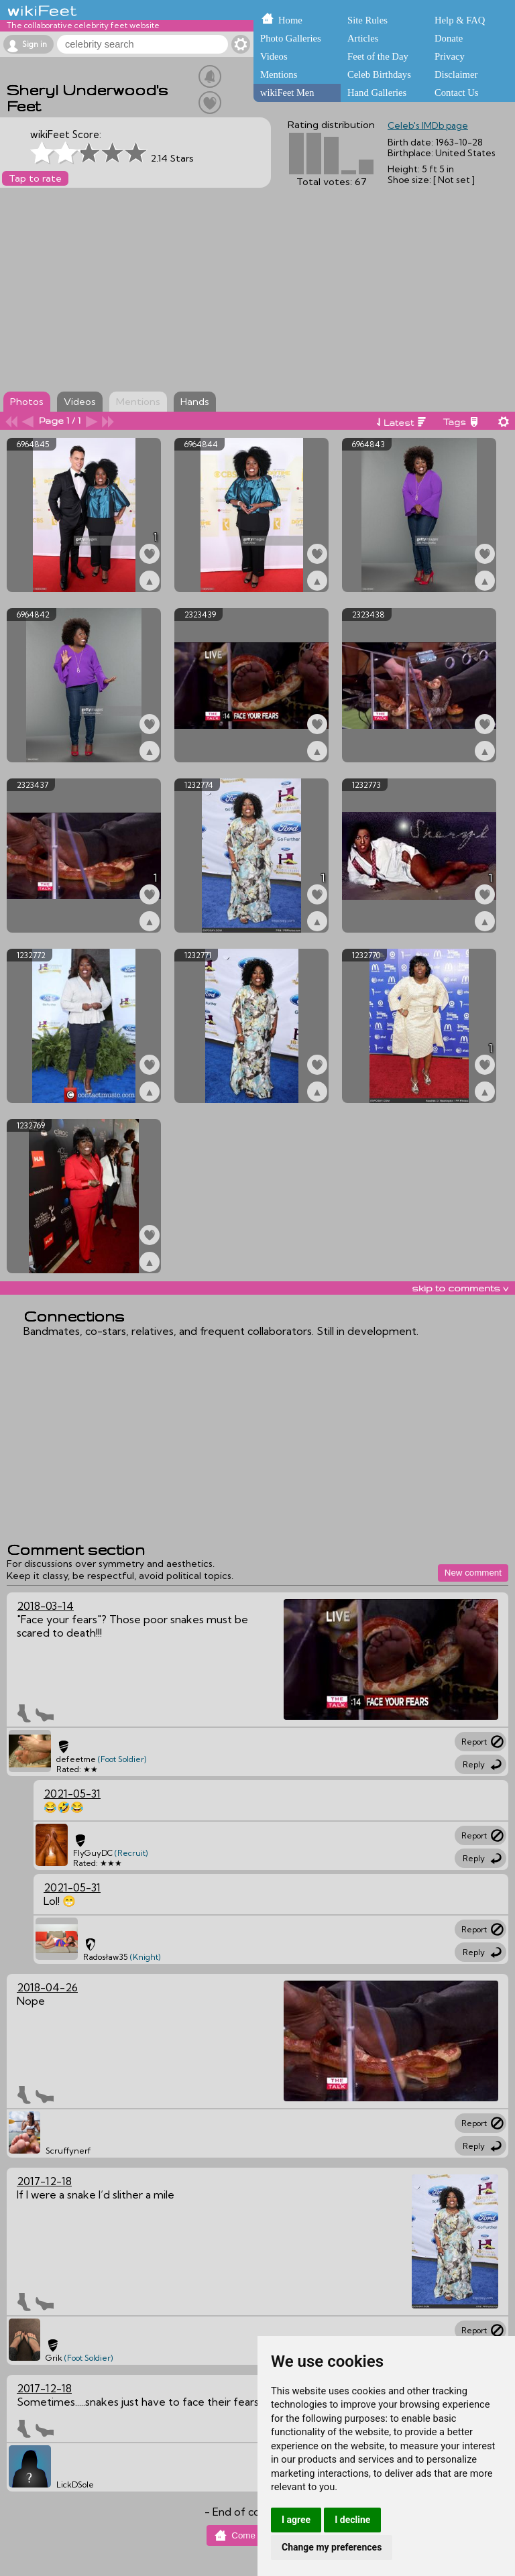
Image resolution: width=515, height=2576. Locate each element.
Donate (449, 38)
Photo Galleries (290, 38)
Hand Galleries (376, 92)
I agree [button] (296, 2519)
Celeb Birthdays (379, 74)
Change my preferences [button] (332, 2547)
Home (290, 20)
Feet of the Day (377, 56)
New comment (473, 1573)
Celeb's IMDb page (428, 125)
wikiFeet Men (287, 92)
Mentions (278, 74)
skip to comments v (460, 1288)
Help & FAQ (460, 20)
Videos (274, 56)
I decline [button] (352, 2519)
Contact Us (457, 92)
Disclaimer (456, 74)
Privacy (450, 56)
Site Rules (367, 20)
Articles (362, 38)
